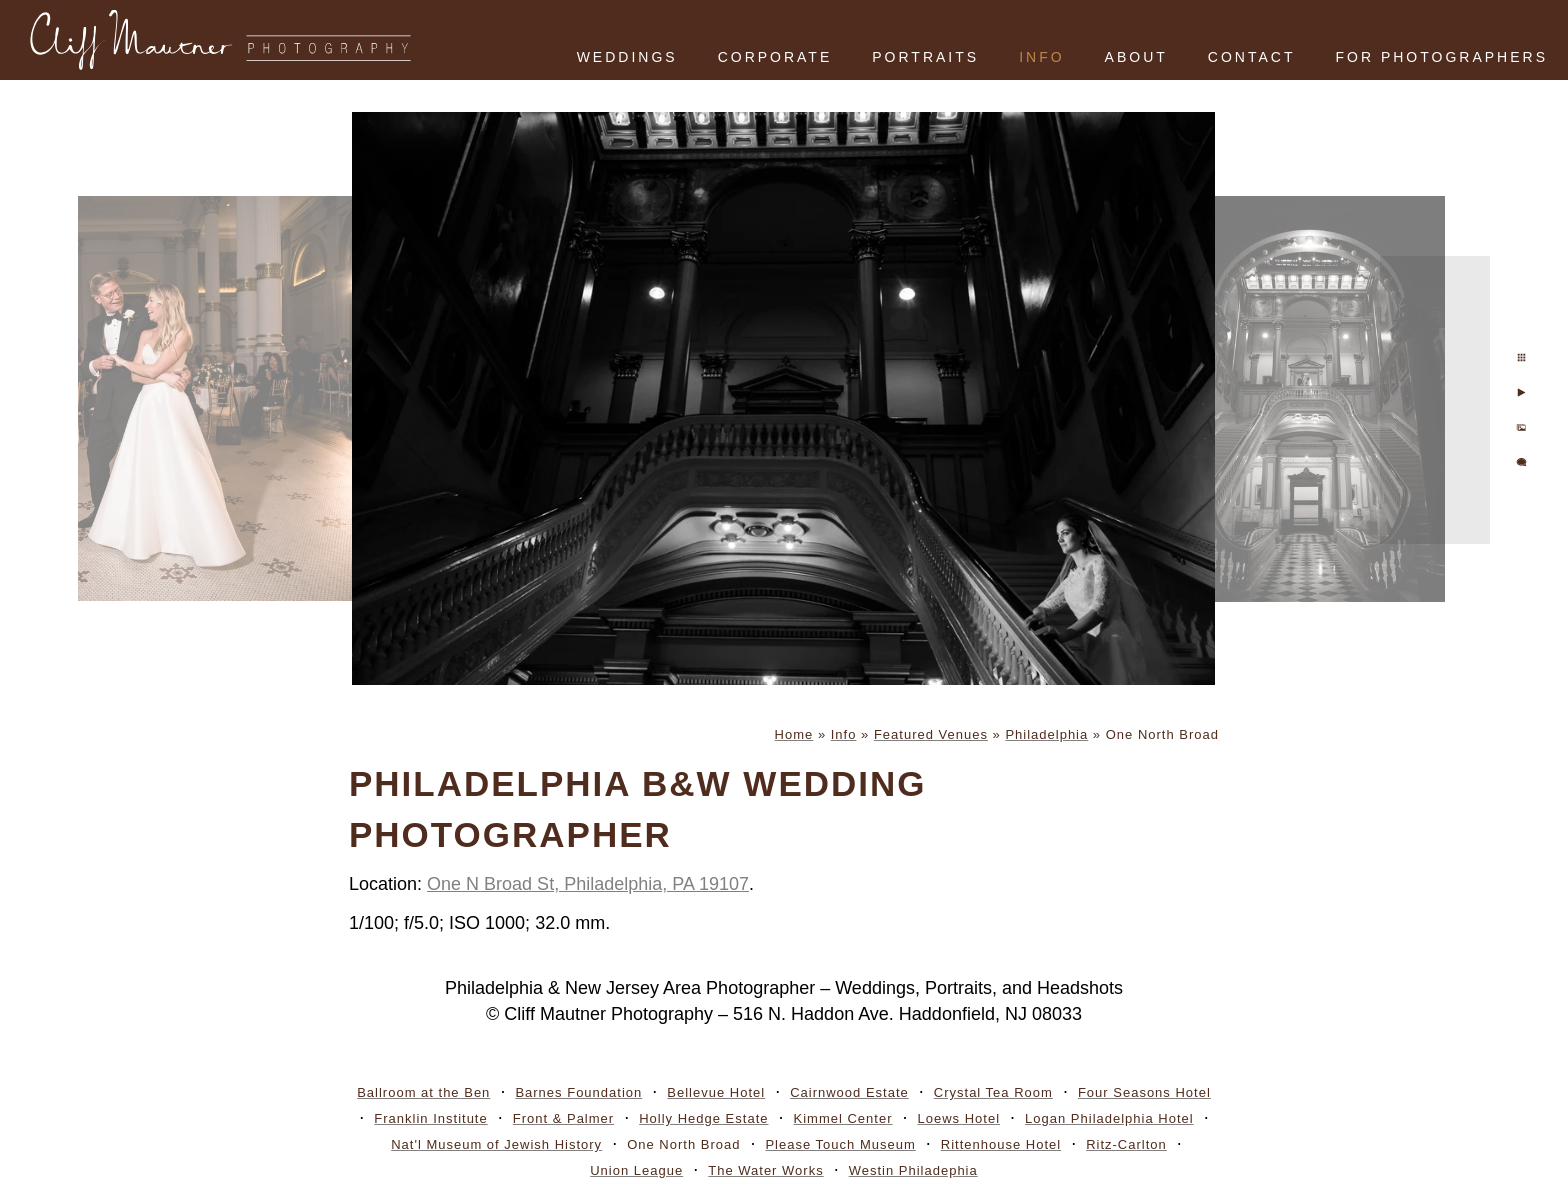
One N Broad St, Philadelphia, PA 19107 (588, 884)
